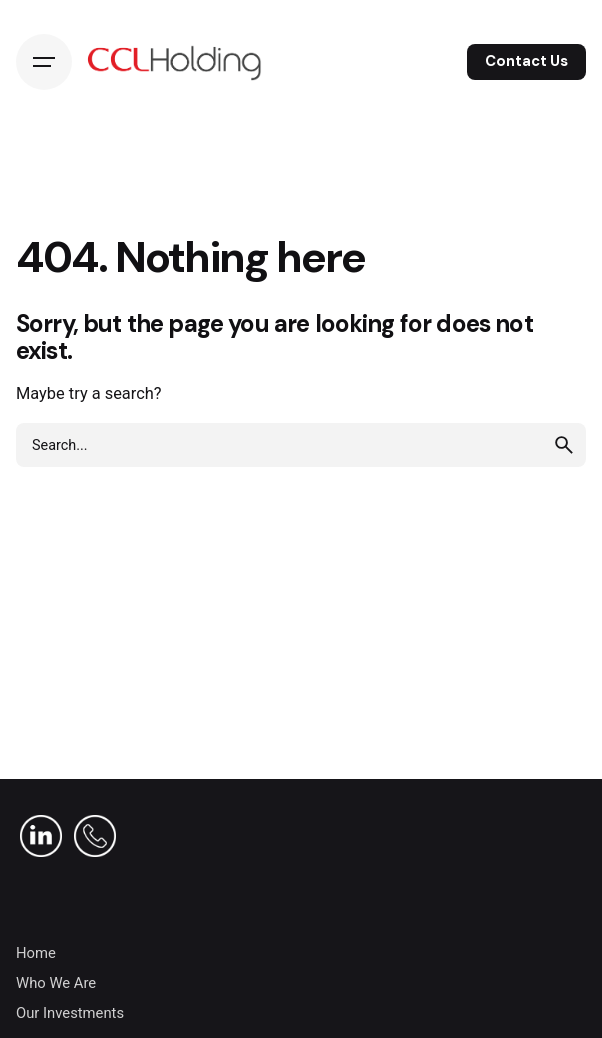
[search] (564, 445)
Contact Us (526, 61)
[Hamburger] (44, 62)
